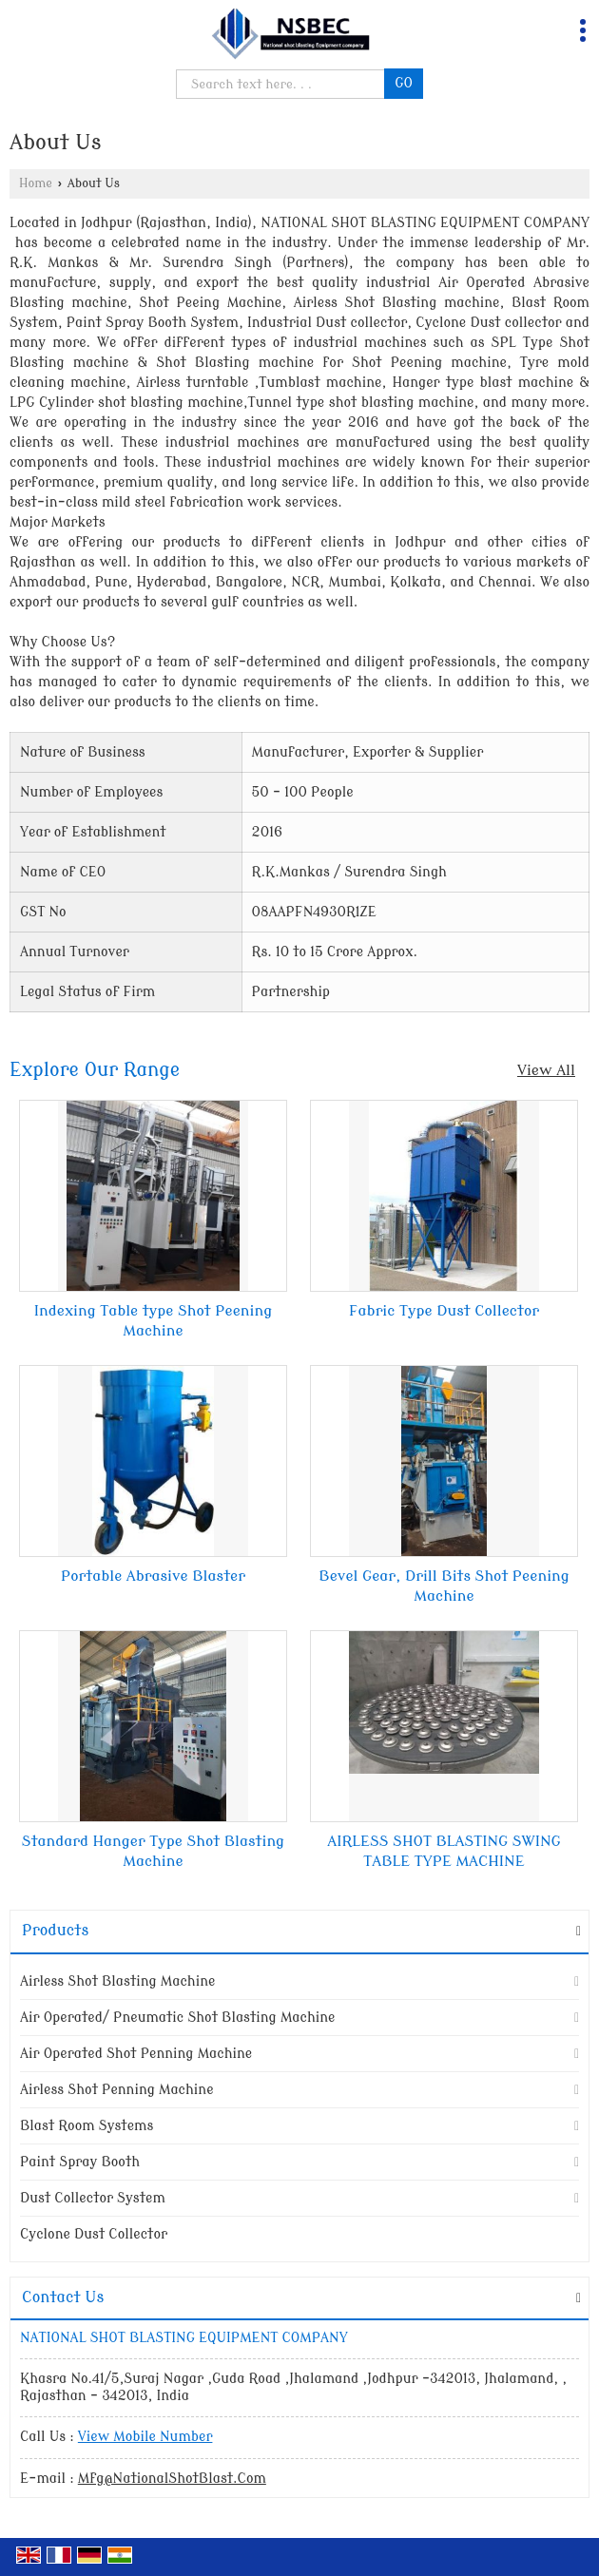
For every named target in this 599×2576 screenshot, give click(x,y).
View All (546, 1070)
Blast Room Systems (86, 2126)
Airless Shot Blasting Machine (117, 1981)
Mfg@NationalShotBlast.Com (172, 2478)
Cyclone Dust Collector (93, 2234)
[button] (145, 2437)
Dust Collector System (92, 2198)
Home (35, 183)
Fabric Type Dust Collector (444, 1310)
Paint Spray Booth (80, 2162)
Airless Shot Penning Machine (117, 2090)
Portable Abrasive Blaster (153, 1576)
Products (55, 1930)
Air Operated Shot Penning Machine (136, 2054)
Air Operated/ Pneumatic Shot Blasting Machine (177, 2017)
